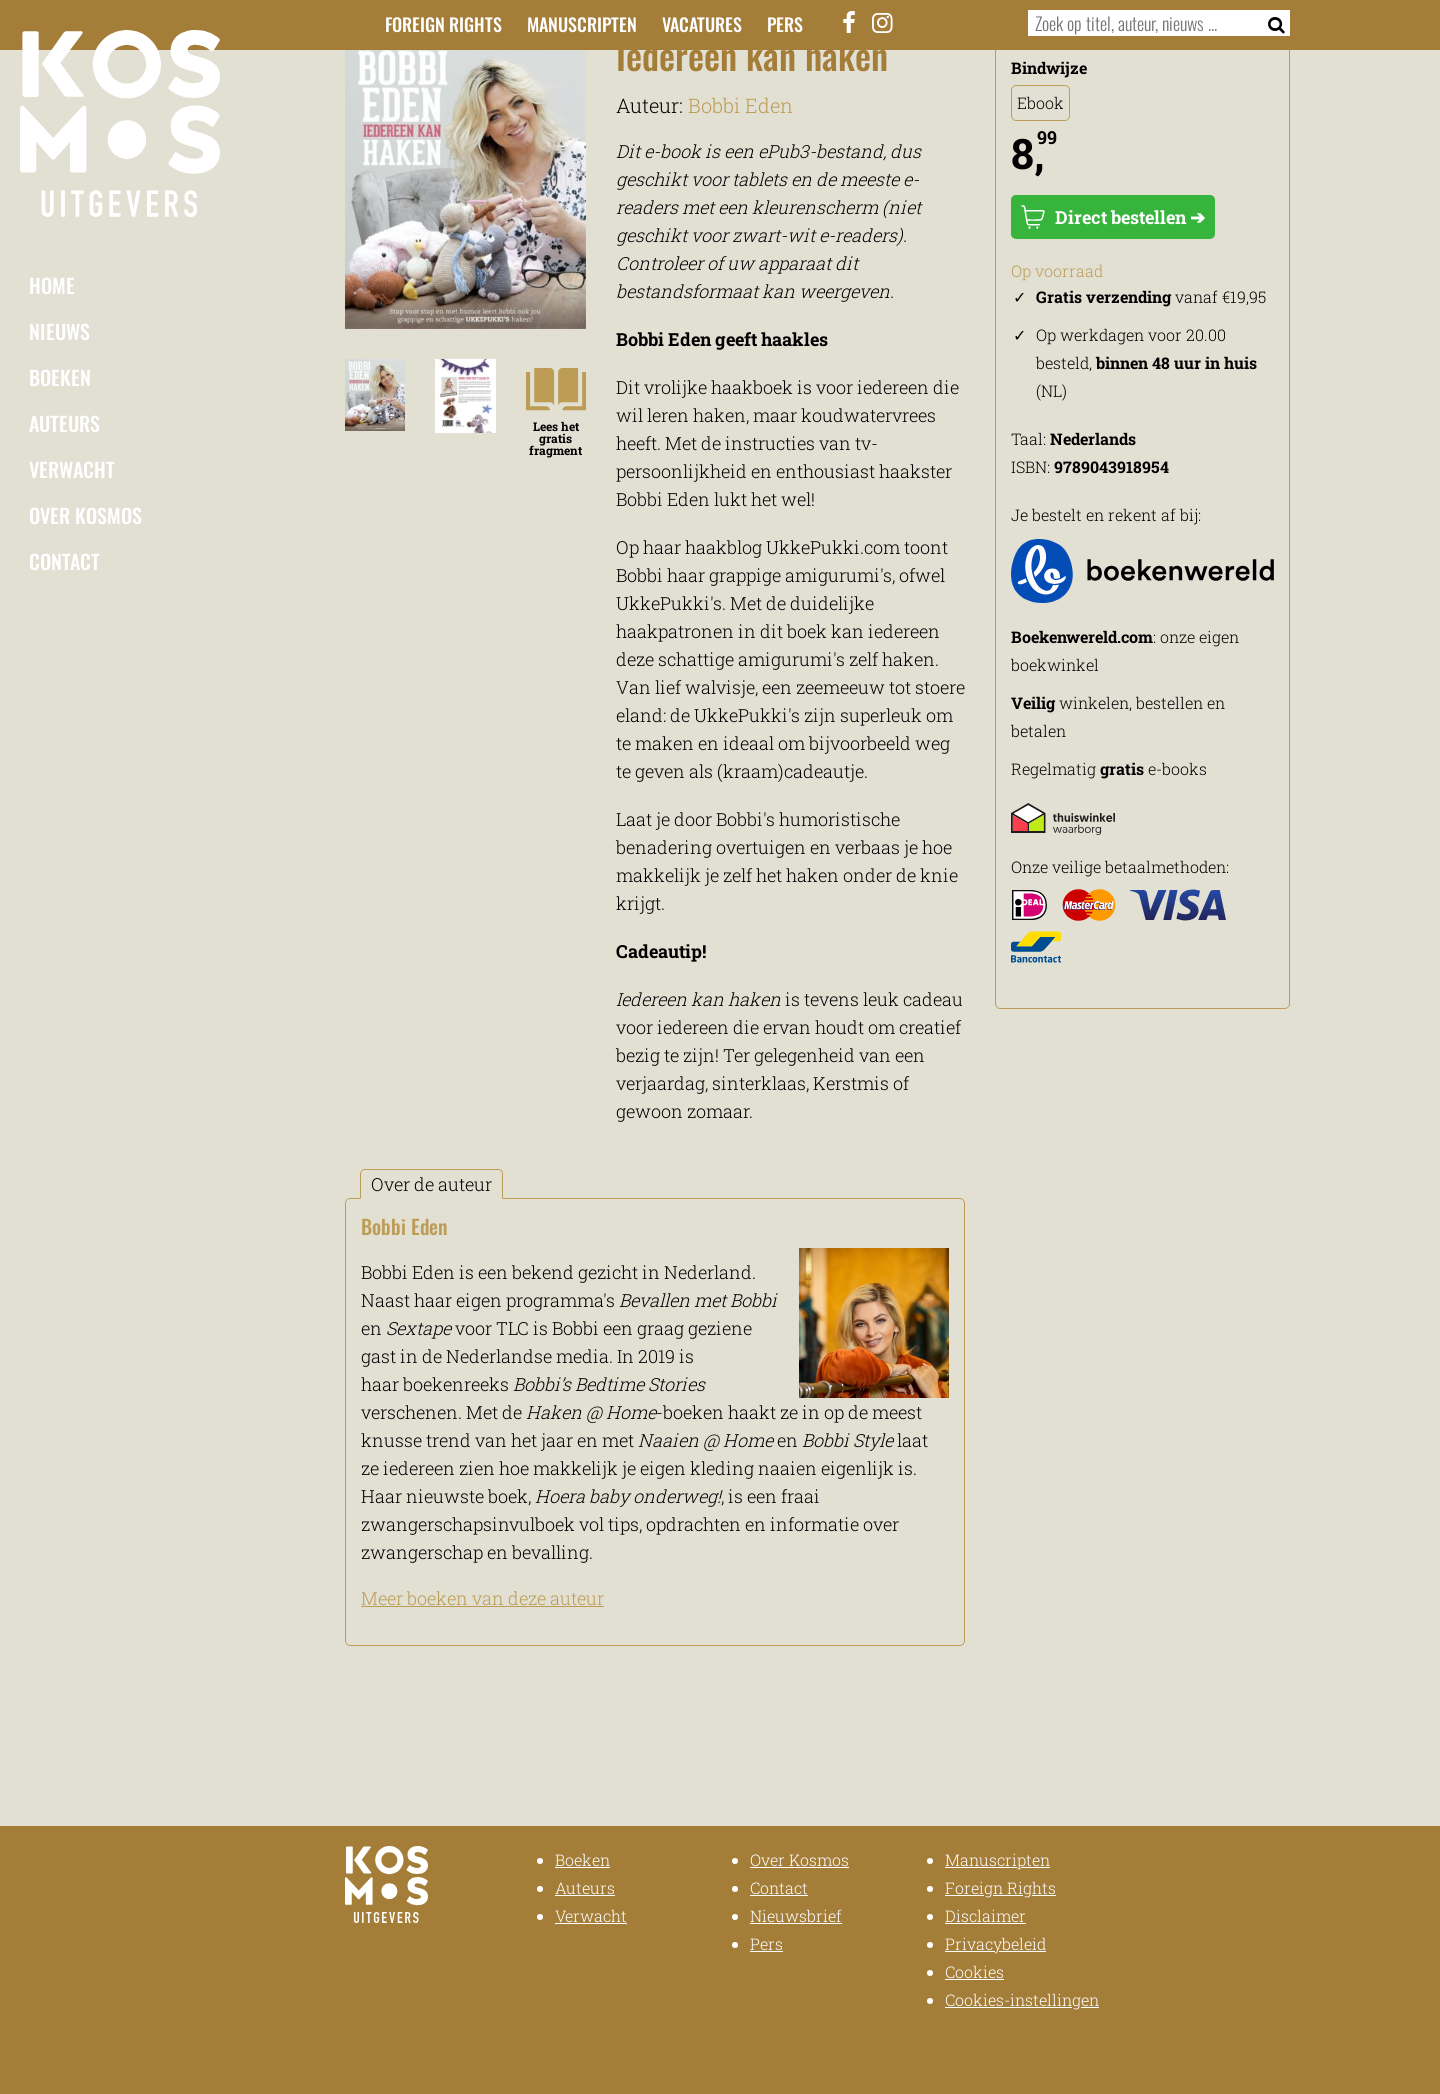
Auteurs (64, 423)
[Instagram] (883, 22)
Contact (64, 561)
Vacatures (702, 24)
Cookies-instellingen (1022, 1999)
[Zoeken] (1270, 23)
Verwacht (72, 469)
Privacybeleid (995, 1943)
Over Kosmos (85, 515)
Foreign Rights (443, 24)
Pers (785, 24)
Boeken (60, 377)
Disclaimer (985, 1915)
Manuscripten (582, 24)
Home (52, 285)
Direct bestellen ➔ (1113, 217)
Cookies (974, 1971)
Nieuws (59, 331)
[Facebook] (850, 22)
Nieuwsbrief (796, 1915)
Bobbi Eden (740, 105)
